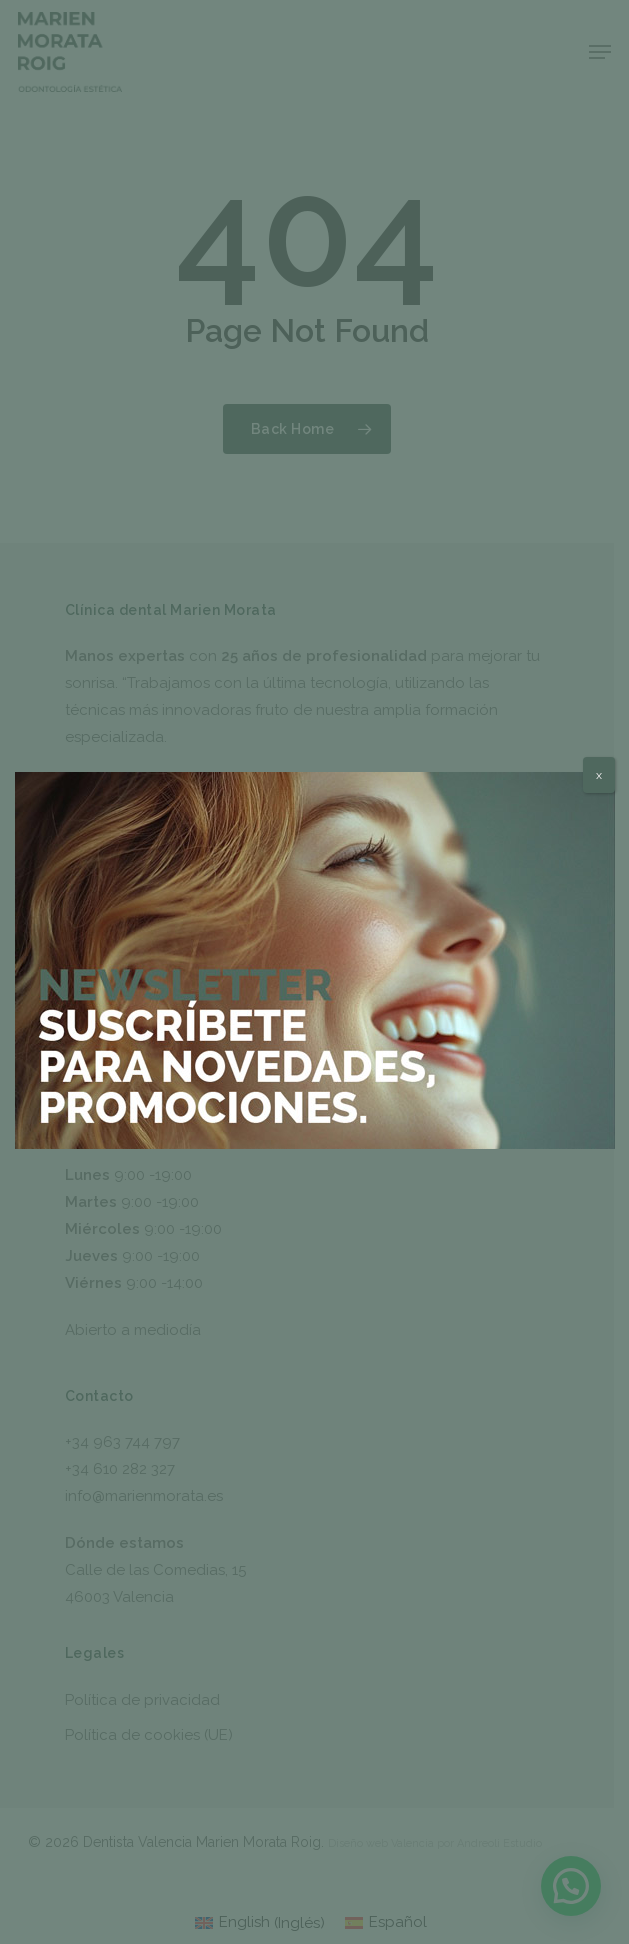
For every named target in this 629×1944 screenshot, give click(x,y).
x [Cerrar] (599, 775)
